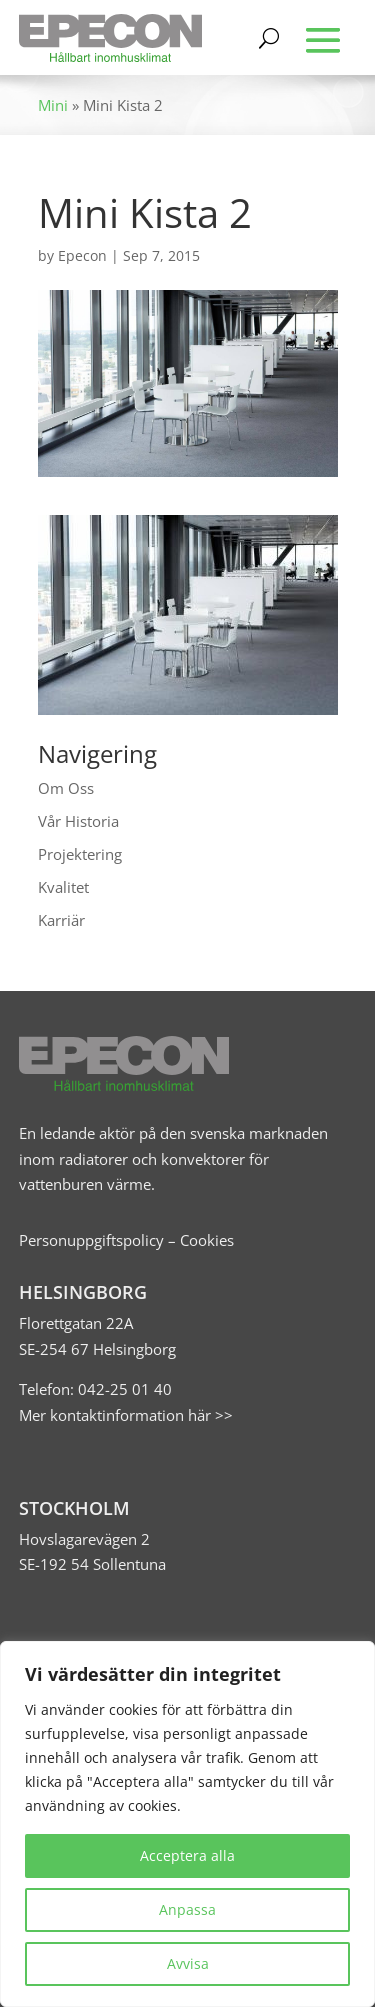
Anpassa (187, 1909)
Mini (53, 105)
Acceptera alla (187, 1855)
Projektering (80, 854)
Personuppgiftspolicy (91, 1240)
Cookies (207, 1240)
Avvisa (188, 1963)
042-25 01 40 (123, 1389)
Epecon (82, 255)
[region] (187, 1824)
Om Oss (66, 788)
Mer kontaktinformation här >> (126, 1415)
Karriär (61, 920)
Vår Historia (78, 821)
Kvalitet (63, 887)
